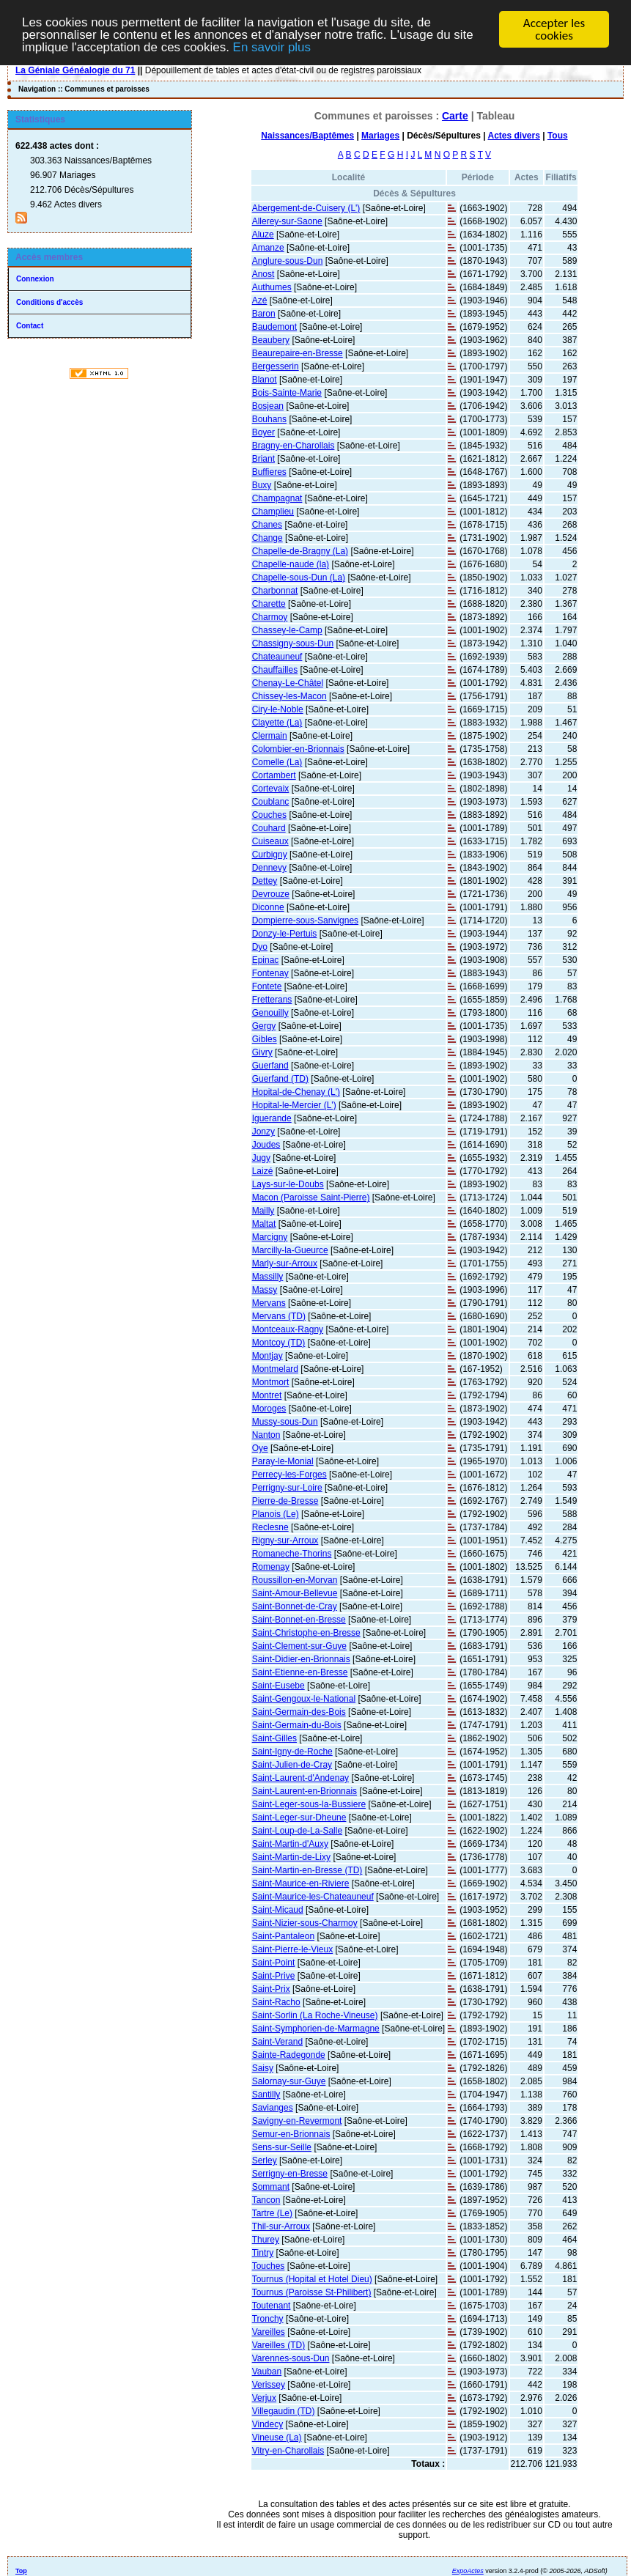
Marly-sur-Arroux (284, 1263)
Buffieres (269, 471)
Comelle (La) (277, 761)
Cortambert (274, 775)
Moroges (269, 1408)
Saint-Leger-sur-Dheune (299, 1817)
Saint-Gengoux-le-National (303, 1698)
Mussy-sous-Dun (285, 1421)
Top (21, 2570)
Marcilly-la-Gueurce (290, 1249)
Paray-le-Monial (283, 1460)
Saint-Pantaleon (283, 1935)
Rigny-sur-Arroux (285, 1540)
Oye (260, 1447)
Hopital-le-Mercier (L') (294, 1104)
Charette (269, 603)
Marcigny (270, 1236)
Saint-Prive (273, 1975)
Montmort (270, 1381)
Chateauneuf (277, 656)
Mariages (380, 135)
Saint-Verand (277, 2041)
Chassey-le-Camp (287, 629)
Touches (268, 2265)
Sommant (270, 2186)
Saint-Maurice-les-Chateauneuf (313, 1896)
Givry (262, 1052)
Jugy (261, 1157)
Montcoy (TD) (279, 1342)
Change (267, 537)
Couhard (269, 827)
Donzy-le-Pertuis (284, 933)
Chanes (267, 524)
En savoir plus (273, 48)
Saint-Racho (276, 2001)
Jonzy (263, 1131)
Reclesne (270, 1526)
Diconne (268, 906)
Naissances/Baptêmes (307, 135)
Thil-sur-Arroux (281, 2226)
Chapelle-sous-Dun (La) (298, 577)
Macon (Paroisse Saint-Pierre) (311, 1197)
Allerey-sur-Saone (287, 220)
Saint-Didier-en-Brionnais (301, 1658)
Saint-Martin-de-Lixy (291, 1856)
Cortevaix (270, 788)
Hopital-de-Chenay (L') (296, 1091)
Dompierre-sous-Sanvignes (305, 920)
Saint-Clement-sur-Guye (299, 1645)
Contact (29, 325)
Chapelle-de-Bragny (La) (300, 550)
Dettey (265, 880)
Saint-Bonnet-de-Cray (294, 1606)
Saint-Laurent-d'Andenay (300, 1777)
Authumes (272, 286)
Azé (259, 300)
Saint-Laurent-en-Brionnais (304, 1790)
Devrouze (270, 893)
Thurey (265, 2239)
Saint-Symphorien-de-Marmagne (316, 2028)
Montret (267, 1395)
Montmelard (275, 1368)
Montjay (267, 1355)
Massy (265, 1289)
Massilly (268, 1276)
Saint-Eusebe (278, 1685)
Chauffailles (275, 669)
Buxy (262, 484)
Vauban (266, 2371)
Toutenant (271, 2305)
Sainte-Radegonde (288, 2054)
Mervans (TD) (279, 1315)
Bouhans (269, 418)
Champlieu (273, 511)
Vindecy (267, 2423)
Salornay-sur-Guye (289, 2080)
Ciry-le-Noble (277, 709)
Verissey (268, 2384)
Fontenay (270, 972)
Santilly (266, 2094)
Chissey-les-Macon (289, 695)
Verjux (264, 2397)
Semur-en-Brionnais (291, 2133)
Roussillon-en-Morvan (295, 1579)
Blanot (264, 379)
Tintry (263, 2252)
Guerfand (270, 1065)
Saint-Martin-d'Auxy (290, 1843)
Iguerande (272, 1117)
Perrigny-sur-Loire (287, 1487)
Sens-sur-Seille (281, 2146)
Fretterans (272, 999)
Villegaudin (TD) (283, 2410)
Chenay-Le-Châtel (287, 682)
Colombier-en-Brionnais (298, 748)
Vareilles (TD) (278, 2344)
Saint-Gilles (274, 1737)
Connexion (35, 278)
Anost (263, 273)
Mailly (263, 1210)
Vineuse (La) (277, 2437)
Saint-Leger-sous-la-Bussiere (309, 1803)
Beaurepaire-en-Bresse (297, 352)
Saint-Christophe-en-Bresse (306, 1632)
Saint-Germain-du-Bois (297, 1724)
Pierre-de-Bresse (285, 1500)
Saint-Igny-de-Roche (292, 1751)
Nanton (266, 1434)
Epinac (265, 959)
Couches (269, 814)
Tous (557, 135)
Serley (264, 2160)
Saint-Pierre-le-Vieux (292, 1949)
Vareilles (268, 2331)
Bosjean (268, 405)
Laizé (262, 1170)
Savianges (272, 2107)
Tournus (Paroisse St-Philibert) (312, 2292)
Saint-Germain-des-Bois (299, 1711)
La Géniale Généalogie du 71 (75, 69)
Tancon (266, 2199)
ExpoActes (468, 2570)
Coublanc (270, 801)
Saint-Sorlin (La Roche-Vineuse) (315, 2014)
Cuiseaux (270, 840)
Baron (264, 313)
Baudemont (274, 326)
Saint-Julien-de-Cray (292, 1764)
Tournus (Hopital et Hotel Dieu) (312, 2278)
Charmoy (270, 616)
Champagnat (277, 497)
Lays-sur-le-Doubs (288, 1183)
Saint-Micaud (277, 1909)
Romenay (270, 1566)
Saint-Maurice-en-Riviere (301, 1883)
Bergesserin (275, 366)
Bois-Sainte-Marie (287, 392)
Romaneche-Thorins (292, 1553)
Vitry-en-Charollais (288, 2450)
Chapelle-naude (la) (290, 563)
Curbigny (269, 854)
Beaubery (270, 339)
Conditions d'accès (49, 302)
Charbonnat (275, 590)
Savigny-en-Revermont (297, 2120)
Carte (455, 115)
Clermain (269, 735)
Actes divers (513, 135)
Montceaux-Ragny (287, 1329)
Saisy (262, 2067)
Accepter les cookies (554, 29)
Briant (263, 458)
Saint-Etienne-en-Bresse (300, 1672)
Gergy (264, 1025)
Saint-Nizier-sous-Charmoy (305, 1922)
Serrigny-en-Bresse (290, 2173)
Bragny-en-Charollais (293, 445)
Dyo (259, 946)
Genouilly (270, 1012)
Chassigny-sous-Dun (292, 643)
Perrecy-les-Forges (289, 1474)
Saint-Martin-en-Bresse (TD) (307, 1869)
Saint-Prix (271, 1988)
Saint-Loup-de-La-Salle (297, 1830)
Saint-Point (273, 1962)
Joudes (266, 1144)
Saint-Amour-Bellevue (295, 1592)
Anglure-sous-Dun (287, 260)
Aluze (263, 234)
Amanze (268, 247)
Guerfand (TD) (280, 1078)
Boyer (263, 432)
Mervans (269, 1302)
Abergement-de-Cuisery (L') (306, 207)
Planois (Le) (275, 1513)
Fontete (267, 986)
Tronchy (268, 2318)
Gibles (264, 1038)
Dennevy (269, 867)
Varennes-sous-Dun (291, 2357)
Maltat (264, 1223)
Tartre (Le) (272, 2212)
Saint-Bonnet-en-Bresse (299, 1619)
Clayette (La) (277, 722)
